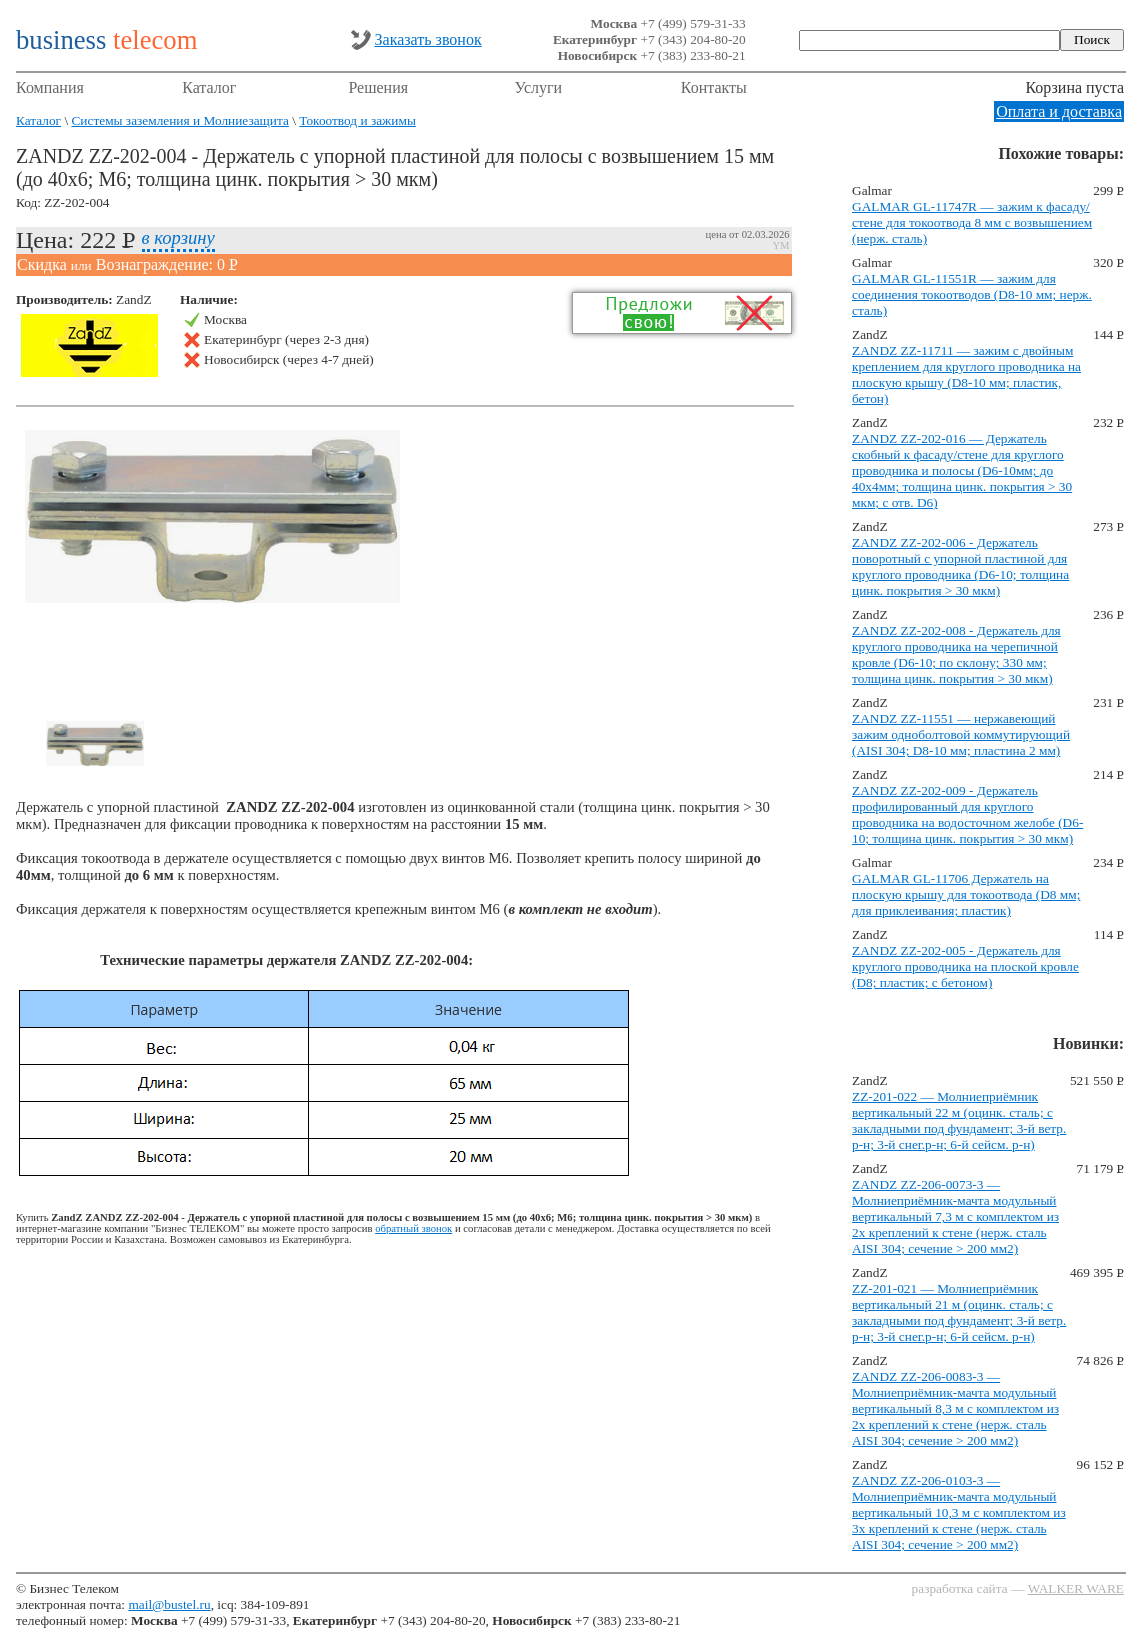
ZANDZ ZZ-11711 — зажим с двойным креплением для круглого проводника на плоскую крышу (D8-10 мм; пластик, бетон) (966, 374)
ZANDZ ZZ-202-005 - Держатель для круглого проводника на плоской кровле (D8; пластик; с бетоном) (965, 966)
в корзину (178, 237)
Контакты (714, 87)
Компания (50, 87)
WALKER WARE (1076, 1588)
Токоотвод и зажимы (357, 120)
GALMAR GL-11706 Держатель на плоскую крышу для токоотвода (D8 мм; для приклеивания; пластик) (966, 894)
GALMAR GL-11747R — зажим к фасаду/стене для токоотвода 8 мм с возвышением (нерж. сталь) (972, 222)
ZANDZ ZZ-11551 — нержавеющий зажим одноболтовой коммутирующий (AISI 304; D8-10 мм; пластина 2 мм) (961, 734)
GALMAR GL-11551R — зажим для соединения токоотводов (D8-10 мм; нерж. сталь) (972, 294)
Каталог (209, 87)
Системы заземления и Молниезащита (179, 120)
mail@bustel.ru (169, 1604)
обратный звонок (413, 1228)
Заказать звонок (428, 39)
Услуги (539, 87)
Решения (378, 87)
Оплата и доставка (1059, 111)
